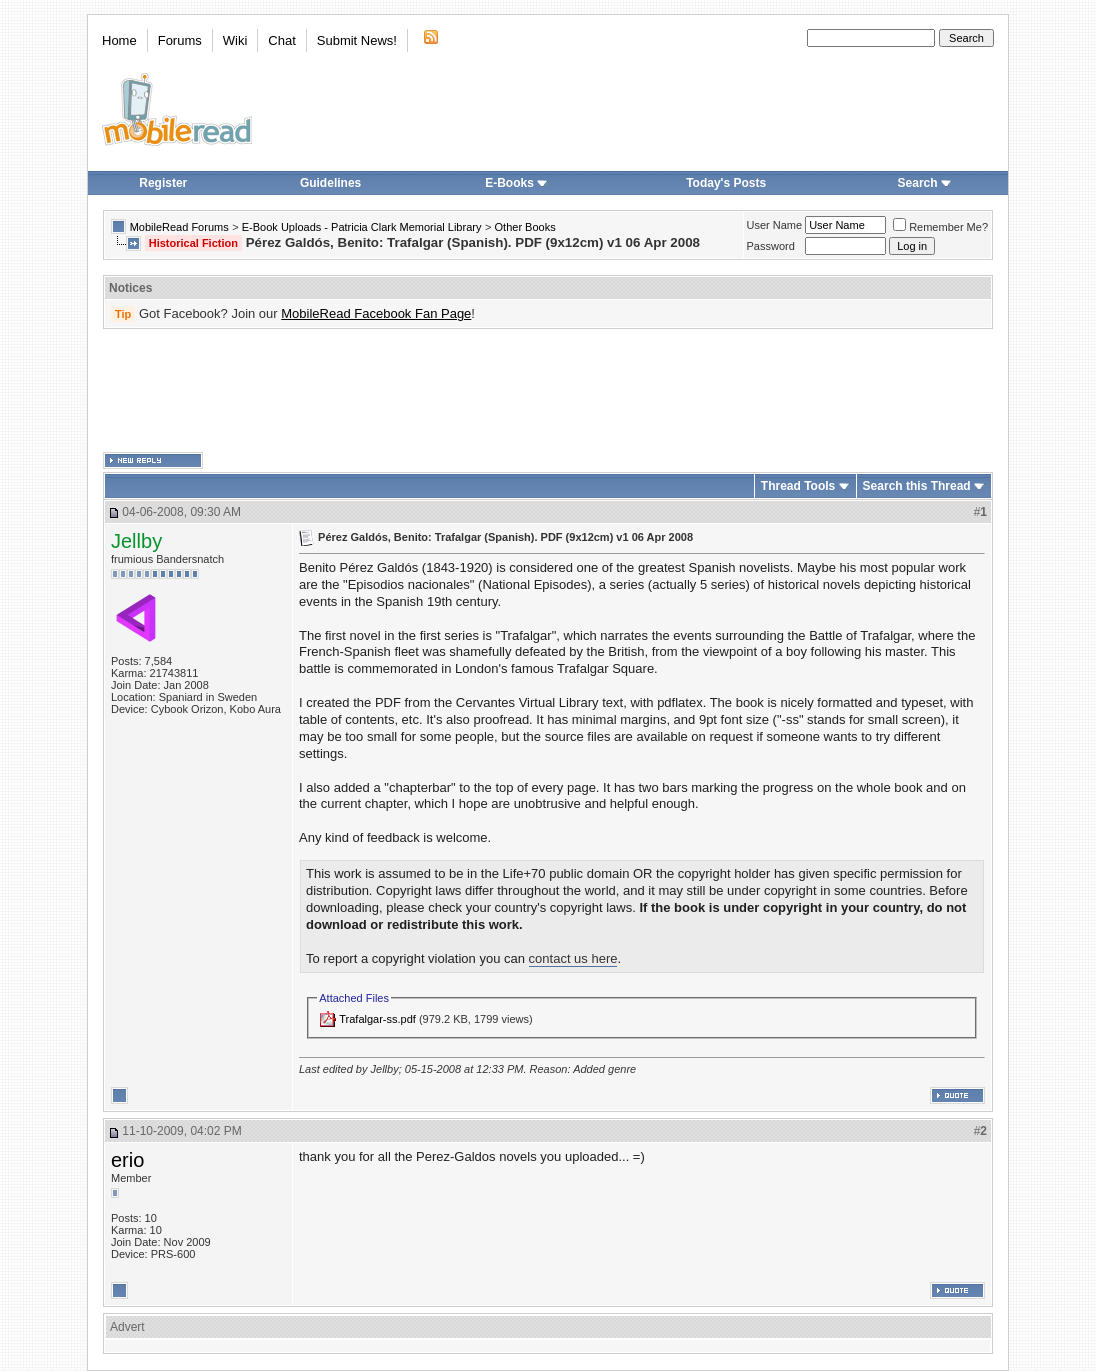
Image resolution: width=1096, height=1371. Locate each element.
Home (119, 40)
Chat (281, 40)
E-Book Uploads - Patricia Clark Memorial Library (362, 227)
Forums (180, 40)
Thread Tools (798, 486)
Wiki (235, 40)
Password (771, 246)
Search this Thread (917, 486)
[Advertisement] (548, 391)
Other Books (525, 227)
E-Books (516, 183)
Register (163, 183)
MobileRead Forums (179, 227)
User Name (775, 225)
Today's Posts (726, 183)
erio (127, 1160)
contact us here (573, 958)
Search (925, 183)
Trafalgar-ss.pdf (377, 1019)
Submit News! (357, 40)
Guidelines (330, 183)
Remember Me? (940, 227)
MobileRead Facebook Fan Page (376, 313)
